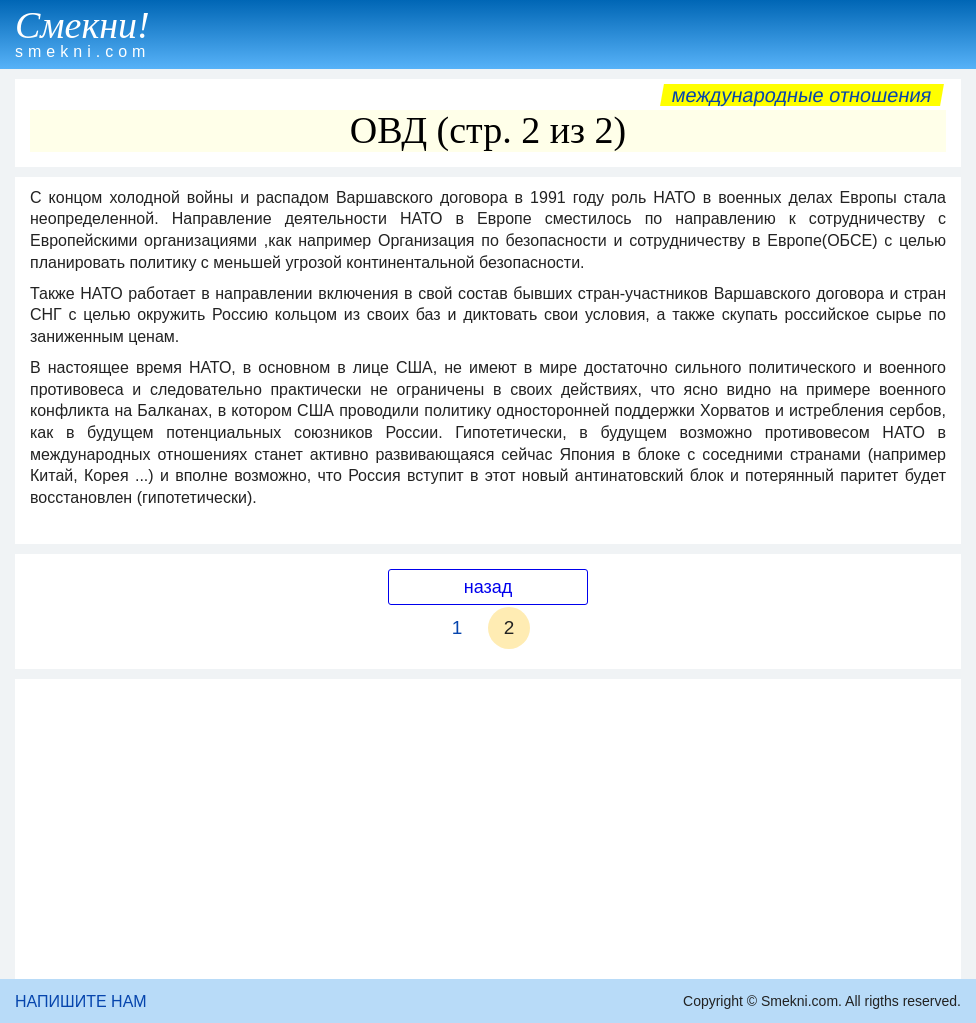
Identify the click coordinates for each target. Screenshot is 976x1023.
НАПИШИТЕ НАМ (81, 1001)
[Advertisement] (488, 829)
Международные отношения (802, 95)
